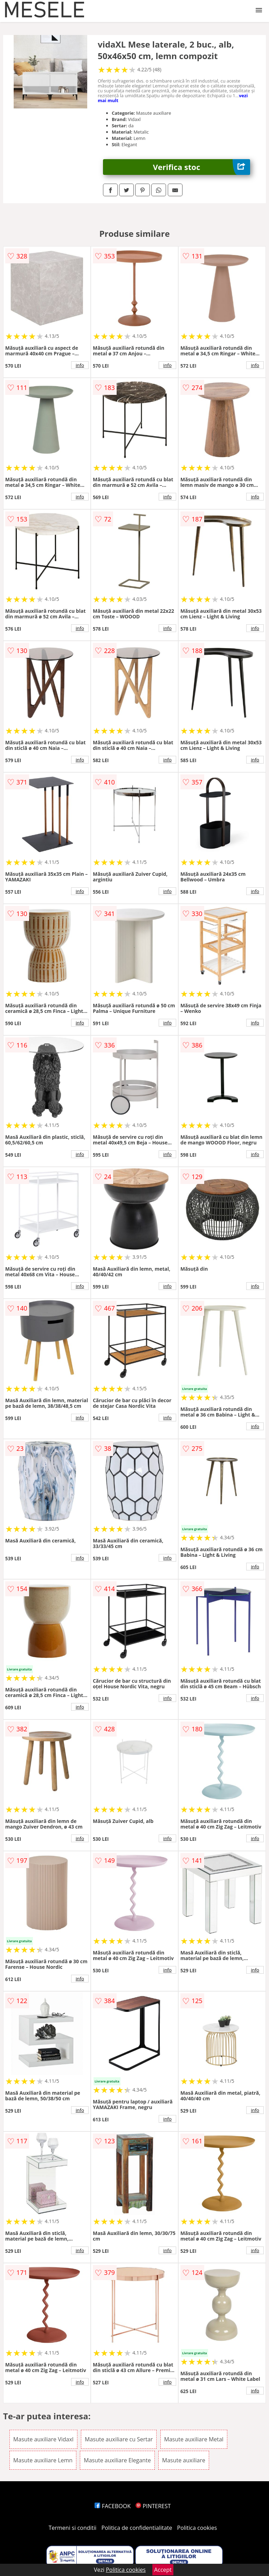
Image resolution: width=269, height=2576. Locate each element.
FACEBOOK (113, 2506)
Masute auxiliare (183, 2460)
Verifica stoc (201, 167)
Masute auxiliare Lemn (43, 2460)
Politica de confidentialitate (137, 2528)
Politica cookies (197, 2528)
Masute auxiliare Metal (193, 2439)
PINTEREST (153, 2506)
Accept (163, 2570)
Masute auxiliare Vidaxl (43, 2439)
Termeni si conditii (73, 2528)
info (80, 365)
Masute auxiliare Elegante (117, 2460)
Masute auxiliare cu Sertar (119, 2439)
